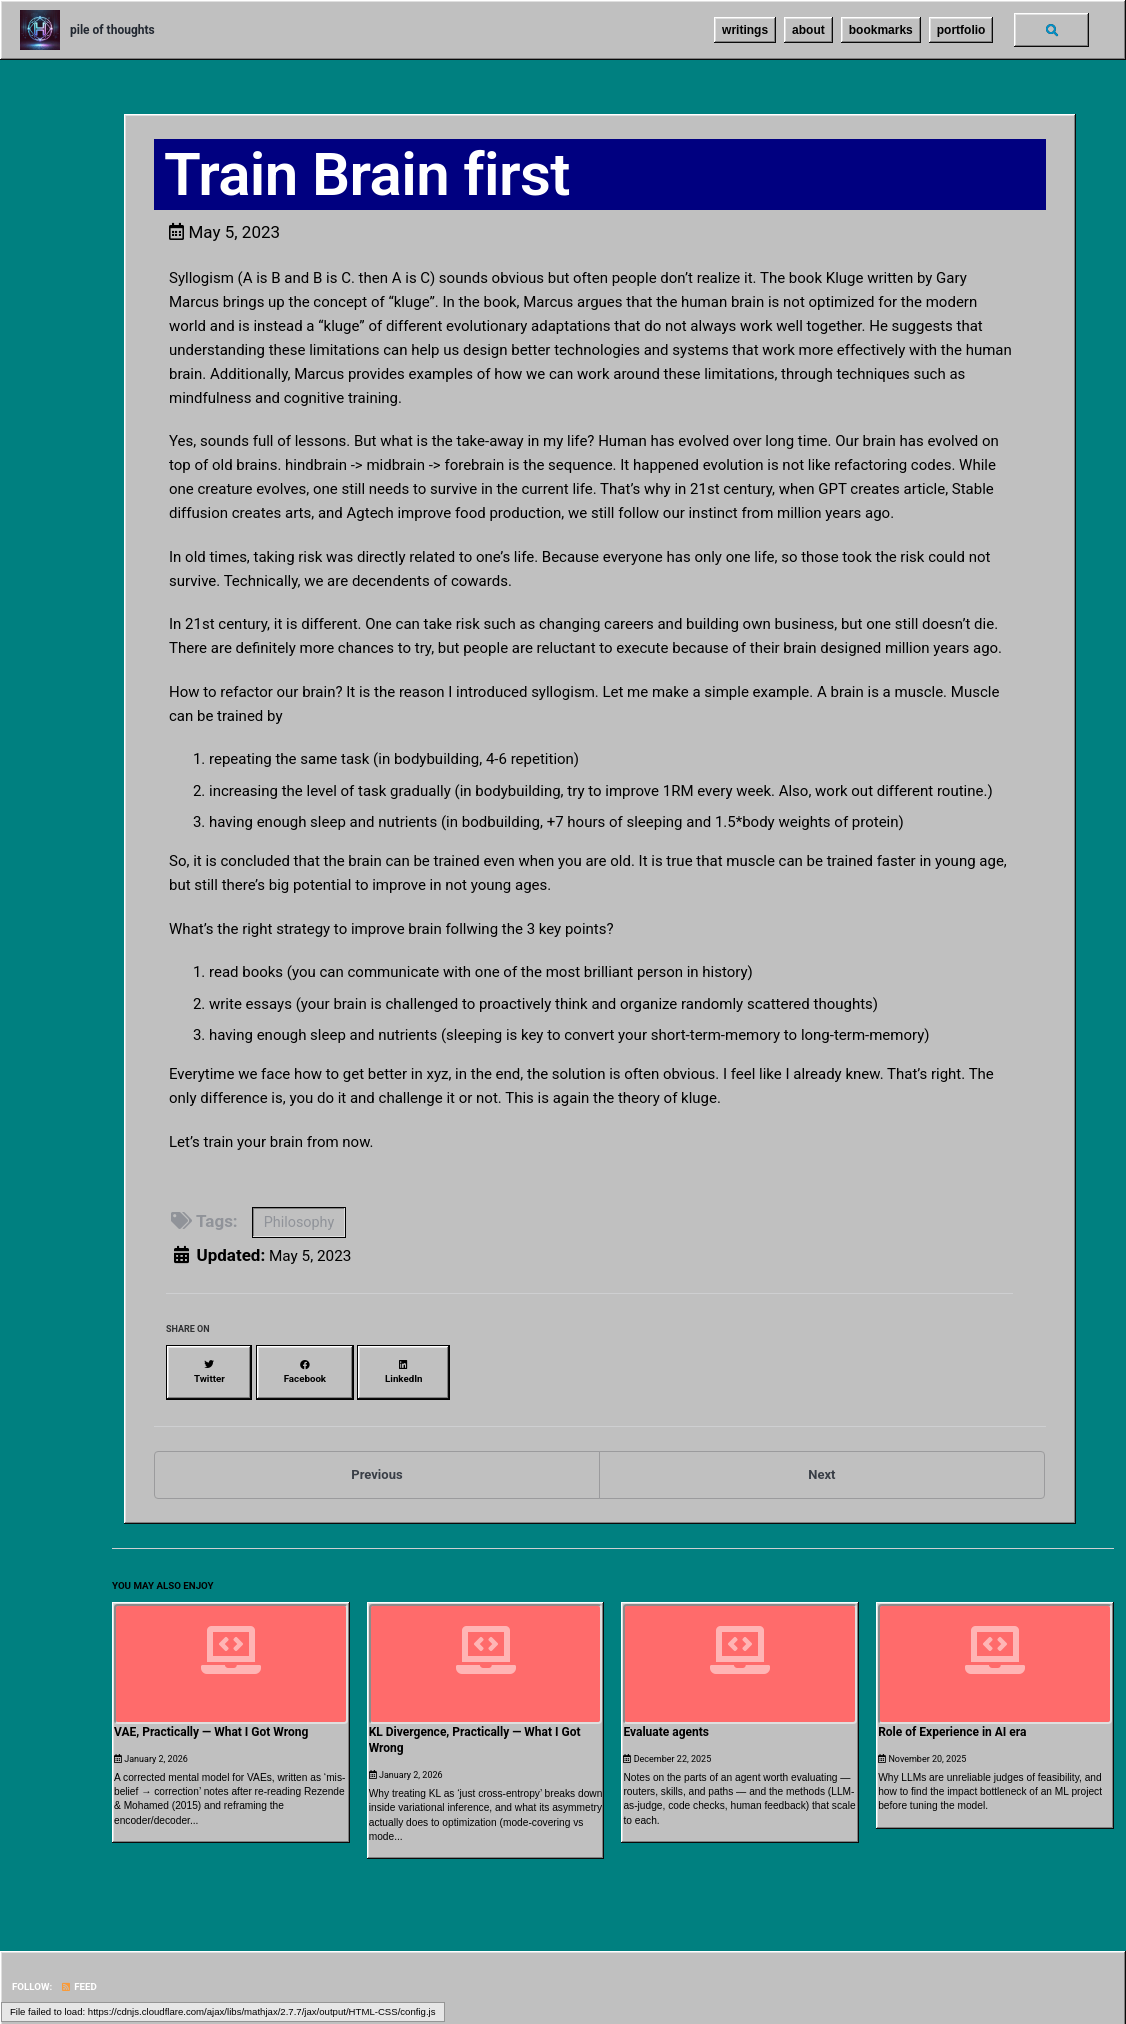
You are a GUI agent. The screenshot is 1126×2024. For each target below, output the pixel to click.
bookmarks (874, 30)
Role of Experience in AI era (952, 1719)
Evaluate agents (666, 1719)
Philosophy (304, 1230)
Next (821, 1468)
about (802, 30)
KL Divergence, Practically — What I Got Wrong (475, 1726)
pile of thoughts (112, 30)
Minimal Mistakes (188, 1994)
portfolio (954, 30)
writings (739, 30)
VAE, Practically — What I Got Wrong (211, 1719)
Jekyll (136, 1994)
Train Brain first (369, 175)
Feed (75, 1971)
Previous (376, 1468)
